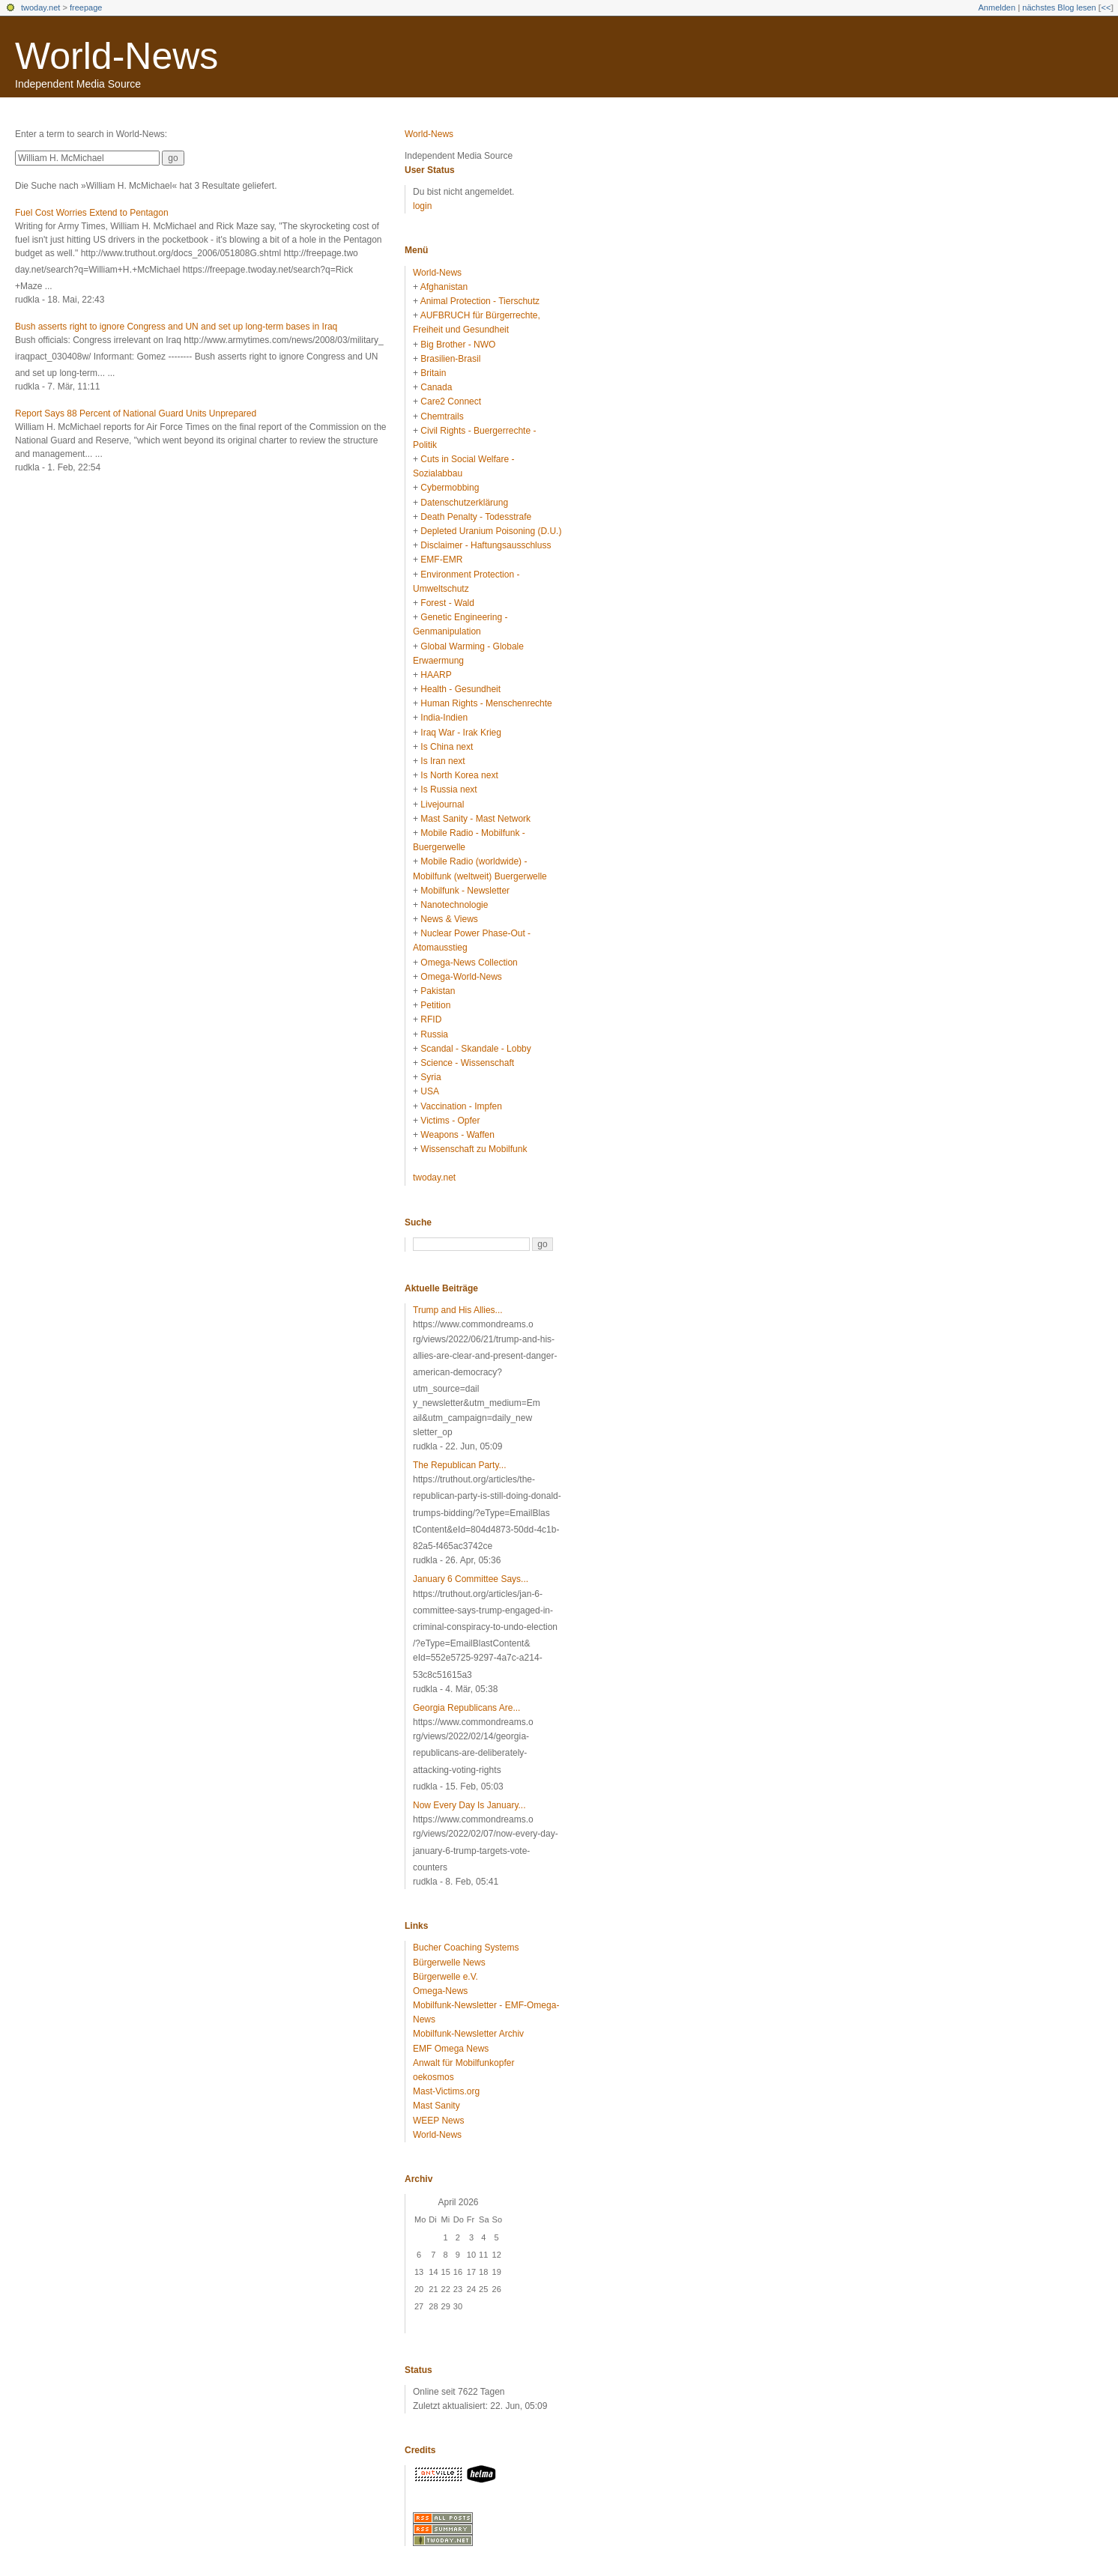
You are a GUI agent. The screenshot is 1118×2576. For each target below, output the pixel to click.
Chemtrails (441, 416)
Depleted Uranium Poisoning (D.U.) (490, 531)
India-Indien (444, 717)
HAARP (435, 675)
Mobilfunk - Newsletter (465, 890)
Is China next (446, 747)
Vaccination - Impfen (461, 1106)
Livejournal (442, 804)
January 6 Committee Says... (470, 1579)
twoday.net (40, 7)
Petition (435, 1005)
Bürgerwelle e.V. (445, 1977)
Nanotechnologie (454, 905)
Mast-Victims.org (446, 2091)
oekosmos (433, 2077)
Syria (430, 1077)
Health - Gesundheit (460, 689)
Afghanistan (444, 287)
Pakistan (437, 991)
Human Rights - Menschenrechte (486, 703)
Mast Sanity (436, 2105)
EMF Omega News (451, 2048)
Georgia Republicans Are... (466, 1708)
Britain (433, 373)
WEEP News (438, 2120)
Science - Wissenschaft (467, 1063)
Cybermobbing (449, 487)
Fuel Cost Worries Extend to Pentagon (92, 212)
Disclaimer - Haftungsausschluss (485, 545)
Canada (436, 387)
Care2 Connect (450, 401)
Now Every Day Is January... (469, 1805)
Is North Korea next (459, 775)
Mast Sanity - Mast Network (475, 818)
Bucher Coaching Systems (466, 1947)
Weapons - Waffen (457, 1135)
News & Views (448, 919)
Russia (434, 1034)
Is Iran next (442, 761)
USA (429, 1091)
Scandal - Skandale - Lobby (475, 1048)
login (422, 206)
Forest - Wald (447, 603)
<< (1106, 7)
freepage (86, 7)
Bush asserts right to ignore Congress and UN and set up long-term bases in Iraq (176, 326)
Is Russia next (448, 789)
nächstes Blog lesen (1059, 7)
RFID (430, 1019)
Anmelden (997, 7)
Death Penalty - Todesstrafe (475, 517)
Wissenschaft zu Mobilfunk (473, 1149)
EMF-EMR (441, 559)
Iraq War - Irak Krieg (460, 732)
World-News (116, 56)
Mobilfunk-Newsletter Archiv (468, 2033)
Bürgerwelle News (449, 1962)
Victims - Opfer (450, 1120)
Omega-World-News (460, 977)
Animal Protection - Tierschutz (480, 301)
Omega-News (440, 1991)
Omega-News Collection (468, 962)
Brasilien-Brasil (450, 359)
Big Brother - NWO (457, 344)
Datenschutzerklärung (464, 502)
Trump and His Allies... (458, 1310)
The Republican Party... (460, 1465)
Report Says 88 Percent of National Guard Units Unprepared (135, 413)
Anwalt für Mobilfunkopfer (463, 2063)
